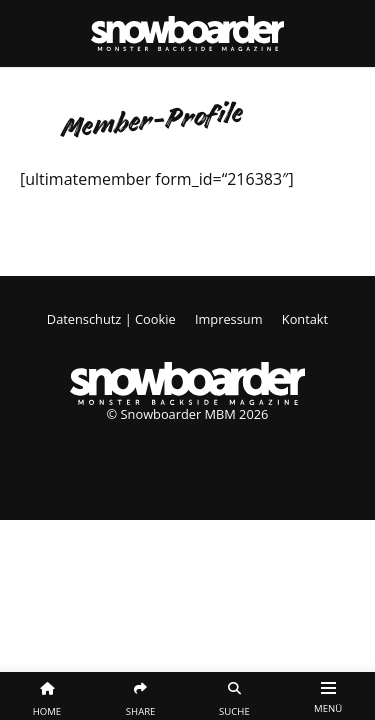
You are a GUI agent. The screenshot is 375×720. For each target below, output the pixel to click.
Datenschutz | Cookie (111, 319)
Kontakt (305, 319)
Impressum (229, 319)
